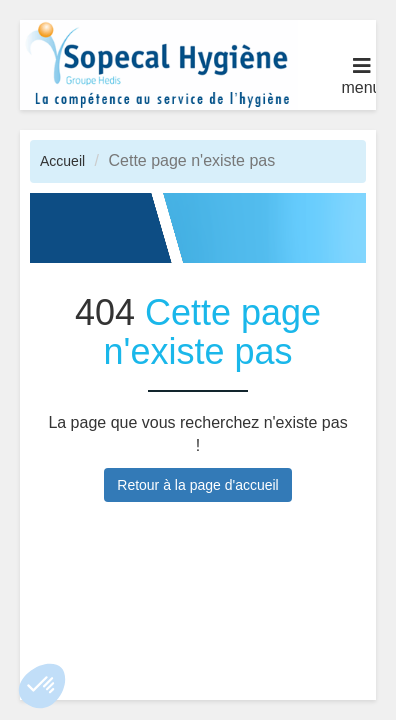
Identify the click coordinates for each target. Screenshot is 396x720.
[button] (42, 686)
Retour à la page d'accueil (197, 485)
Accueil (62, 161)
